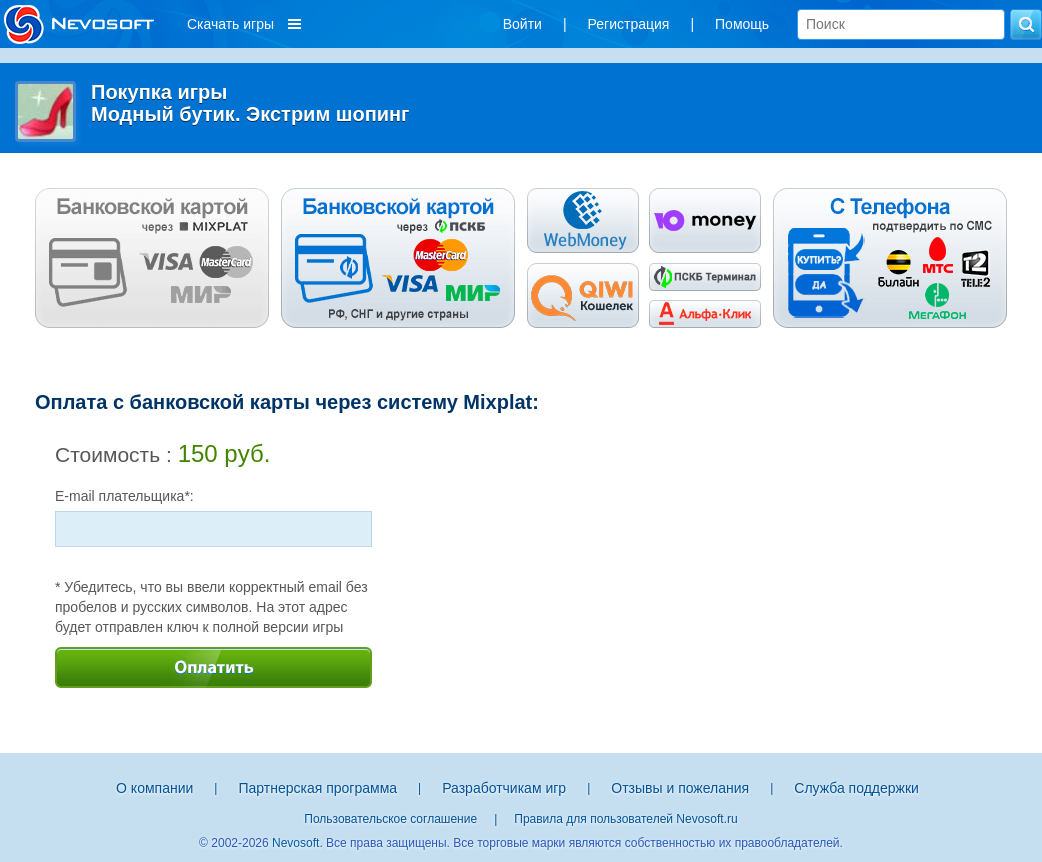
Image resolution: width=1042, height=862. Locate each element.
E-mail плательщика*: (124, 496)
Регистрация (629, 24)
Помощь (742, 24)
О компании (154, 788)
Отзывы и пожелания (680, 788)
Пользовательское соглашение (390, 819)
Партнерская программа (317, 788)
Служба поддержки (856, 788)
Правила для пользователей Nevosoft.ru (625, 819)
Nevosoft (295, 843)
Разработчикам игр (504, 788)
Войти (522, 24)
